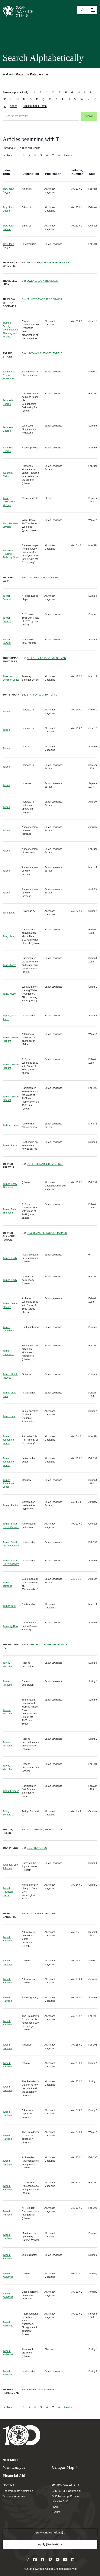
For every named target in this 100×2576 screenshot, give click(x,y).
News (55, 2506)
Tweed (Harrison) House (8, 1891)
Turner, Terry (9, 1605)
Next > (68, 155)
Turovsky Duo (10, 1626)
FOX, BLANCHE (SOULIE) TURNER (47, 1232)
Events (56, 2511)
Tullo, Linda (9, 912)
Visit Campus (14, 2467)
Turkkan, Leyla (11, 1125)
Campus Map (68, 2467)
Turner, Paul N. (11, 1505)
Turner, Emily (10, 1258)
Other (13, 105)
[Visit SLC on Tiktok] (35, 2559)
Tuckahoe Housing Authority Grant (11, 554)
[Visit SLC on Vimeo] (50, 2559)
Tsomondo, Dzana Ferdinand (9, 375)
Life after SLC (60, 2501)
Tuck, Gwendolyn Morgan (9, 501)
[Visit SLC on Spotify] (57, 2559)
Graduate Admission (14, 2496)
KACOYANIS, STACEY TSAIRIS (44, 353)
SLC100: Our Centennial (66, 2490)
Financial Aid (14, 2475)
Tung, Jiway (9, 936)
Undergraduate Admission (18, 2490)
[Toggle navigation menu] (26, 74)
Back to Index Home (35, 105)
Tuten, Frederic (11, 1791)
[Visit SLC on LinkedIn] (72, 2559)
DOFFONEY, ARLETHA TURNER (45, 1163)
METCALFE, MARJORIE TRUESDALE (48, 262)
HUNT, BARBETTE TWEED (42, 1913)
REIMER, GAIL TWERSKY (41, 2389)
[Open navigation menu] (92, 10)
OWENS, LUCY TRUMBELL (42, 280)
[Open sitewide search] (82, 10)
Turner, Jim (9, 1416)
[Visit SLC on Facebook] (42, 2559)
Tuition (6, 711)
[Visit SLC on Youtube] (65, 2559)
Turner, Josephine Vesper (8, 1440)
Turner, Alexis (10, 1145)
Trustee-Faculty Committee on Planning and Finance (10, 329)
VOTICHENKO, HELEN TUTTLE (45, 1829)
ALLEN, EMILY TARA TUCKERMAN (46, 658)
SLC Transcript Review (65, 2496)
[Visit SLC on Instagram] (27, 2559)
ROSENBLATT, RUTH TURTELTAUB (47, 1644)
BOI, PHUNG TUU (37, 1847)
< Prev (8, 155)
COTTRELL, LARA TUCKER (42, 577)
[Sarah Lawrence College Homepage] (21, 2435)
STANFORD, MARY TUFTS (42, 694)
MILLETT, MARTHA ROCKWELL (45, 299)
